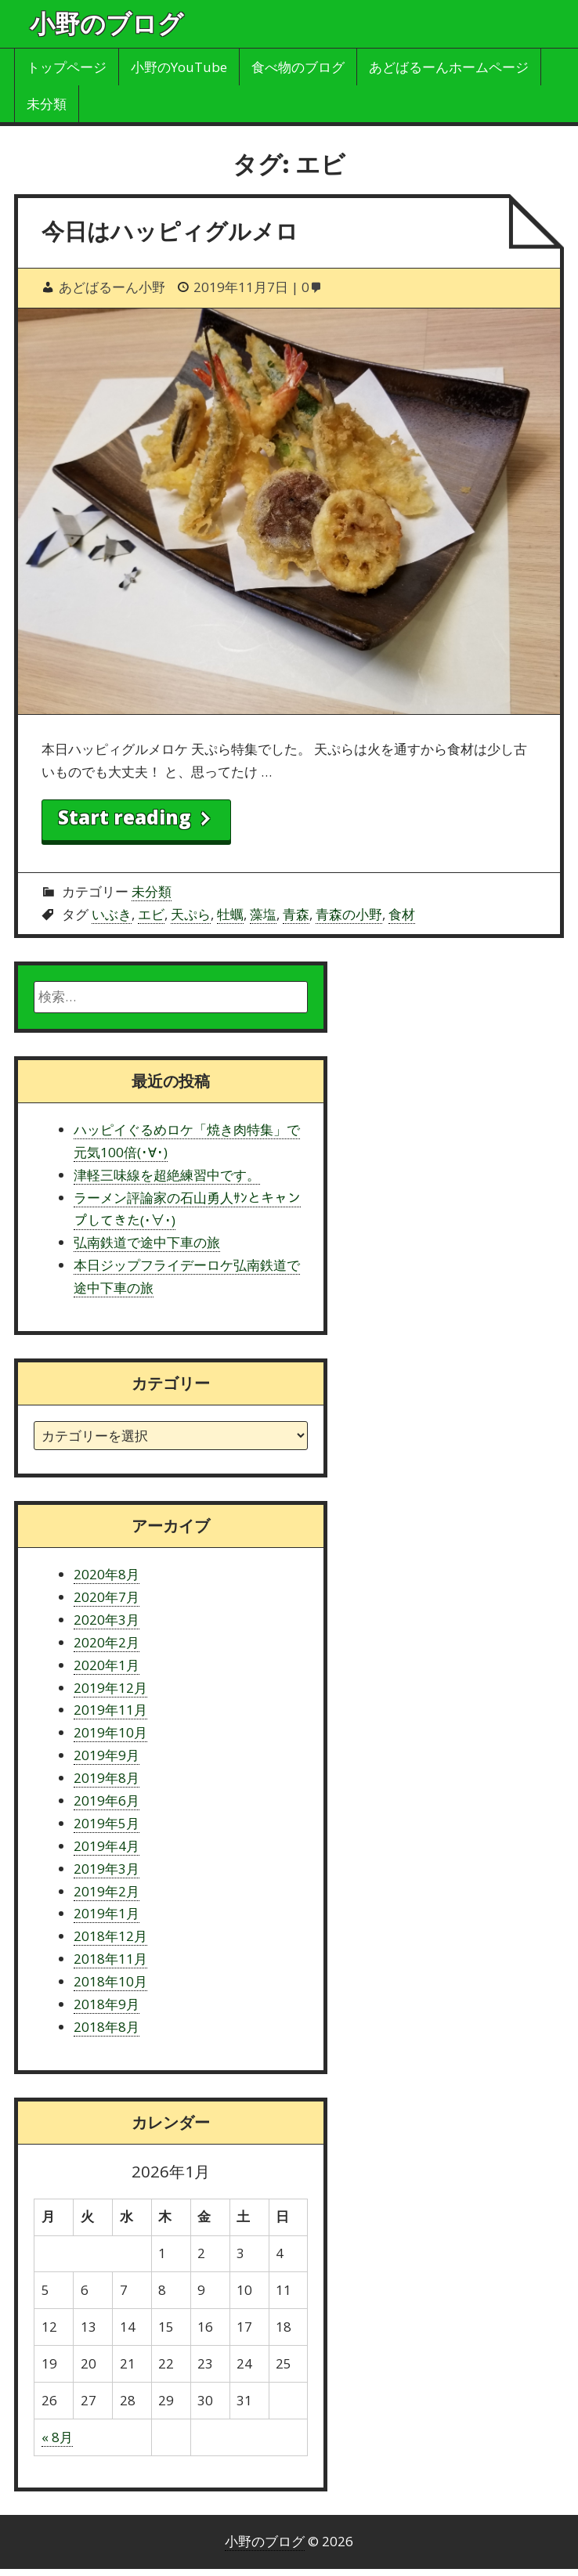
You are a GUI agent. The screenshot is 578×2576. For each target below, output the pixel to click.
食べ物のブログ (298, 67)
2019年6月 (106, 1800)
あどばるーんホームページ (449, 67)
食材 (401, 914)
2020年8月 (106, 1574)
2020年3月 (106, 1620)
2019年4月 (106, 1846)
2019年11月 (110, 1710)
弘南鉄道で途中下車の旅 (147, 1242)
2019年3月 (106, 1869)
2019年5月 (106, 1823)
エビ (151, 914)
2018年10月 (110, 1981)
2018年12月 (110, 1936)
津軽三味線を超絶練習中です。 (167, 1175)
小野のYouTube (179, 67)
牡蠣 (230, 914)
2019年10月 (110, 1732)
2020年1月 (106, 1665)
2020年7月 (106, 1597)
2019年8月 (106, 1778)
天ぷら (191, 914)
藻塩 (263, 914)
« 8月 (57, 2437)
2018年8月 (106, 2027)
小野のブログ (106, 23)
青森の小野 (349, 914)
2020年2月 (106, 1642)
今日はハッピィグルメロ (170, 230)
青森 (296, 914)
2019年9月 (106, 1755)
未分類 (47, 104)
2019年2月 (106, 1891)
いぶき (112, 914)
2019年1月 (106, 1913)
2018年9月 (106, 2004)
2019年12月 (110, 1688)
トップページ (67, 67)
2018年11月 (110, 1959)
